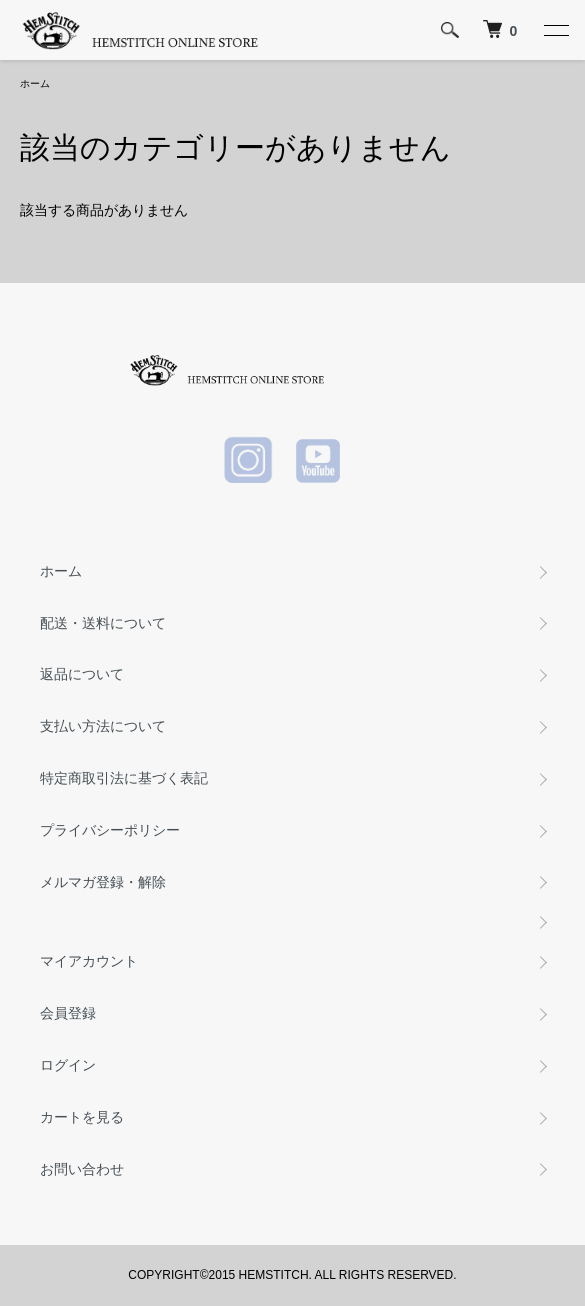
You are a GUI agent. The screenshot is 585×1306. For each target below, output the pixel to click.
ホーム (35, 83)
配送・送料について (103, 623)
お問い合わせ (82, 1169)
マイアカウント (89, 961)
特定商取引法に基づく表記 (124, 778)
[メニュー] (555, 30)
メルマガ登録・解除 (103, 882)
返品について (82, 674)
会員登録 (68, 1013)
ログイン (68, 1065)
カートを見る (82, 1117)
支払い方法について (103, 726)
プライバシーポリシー (110, 830)
